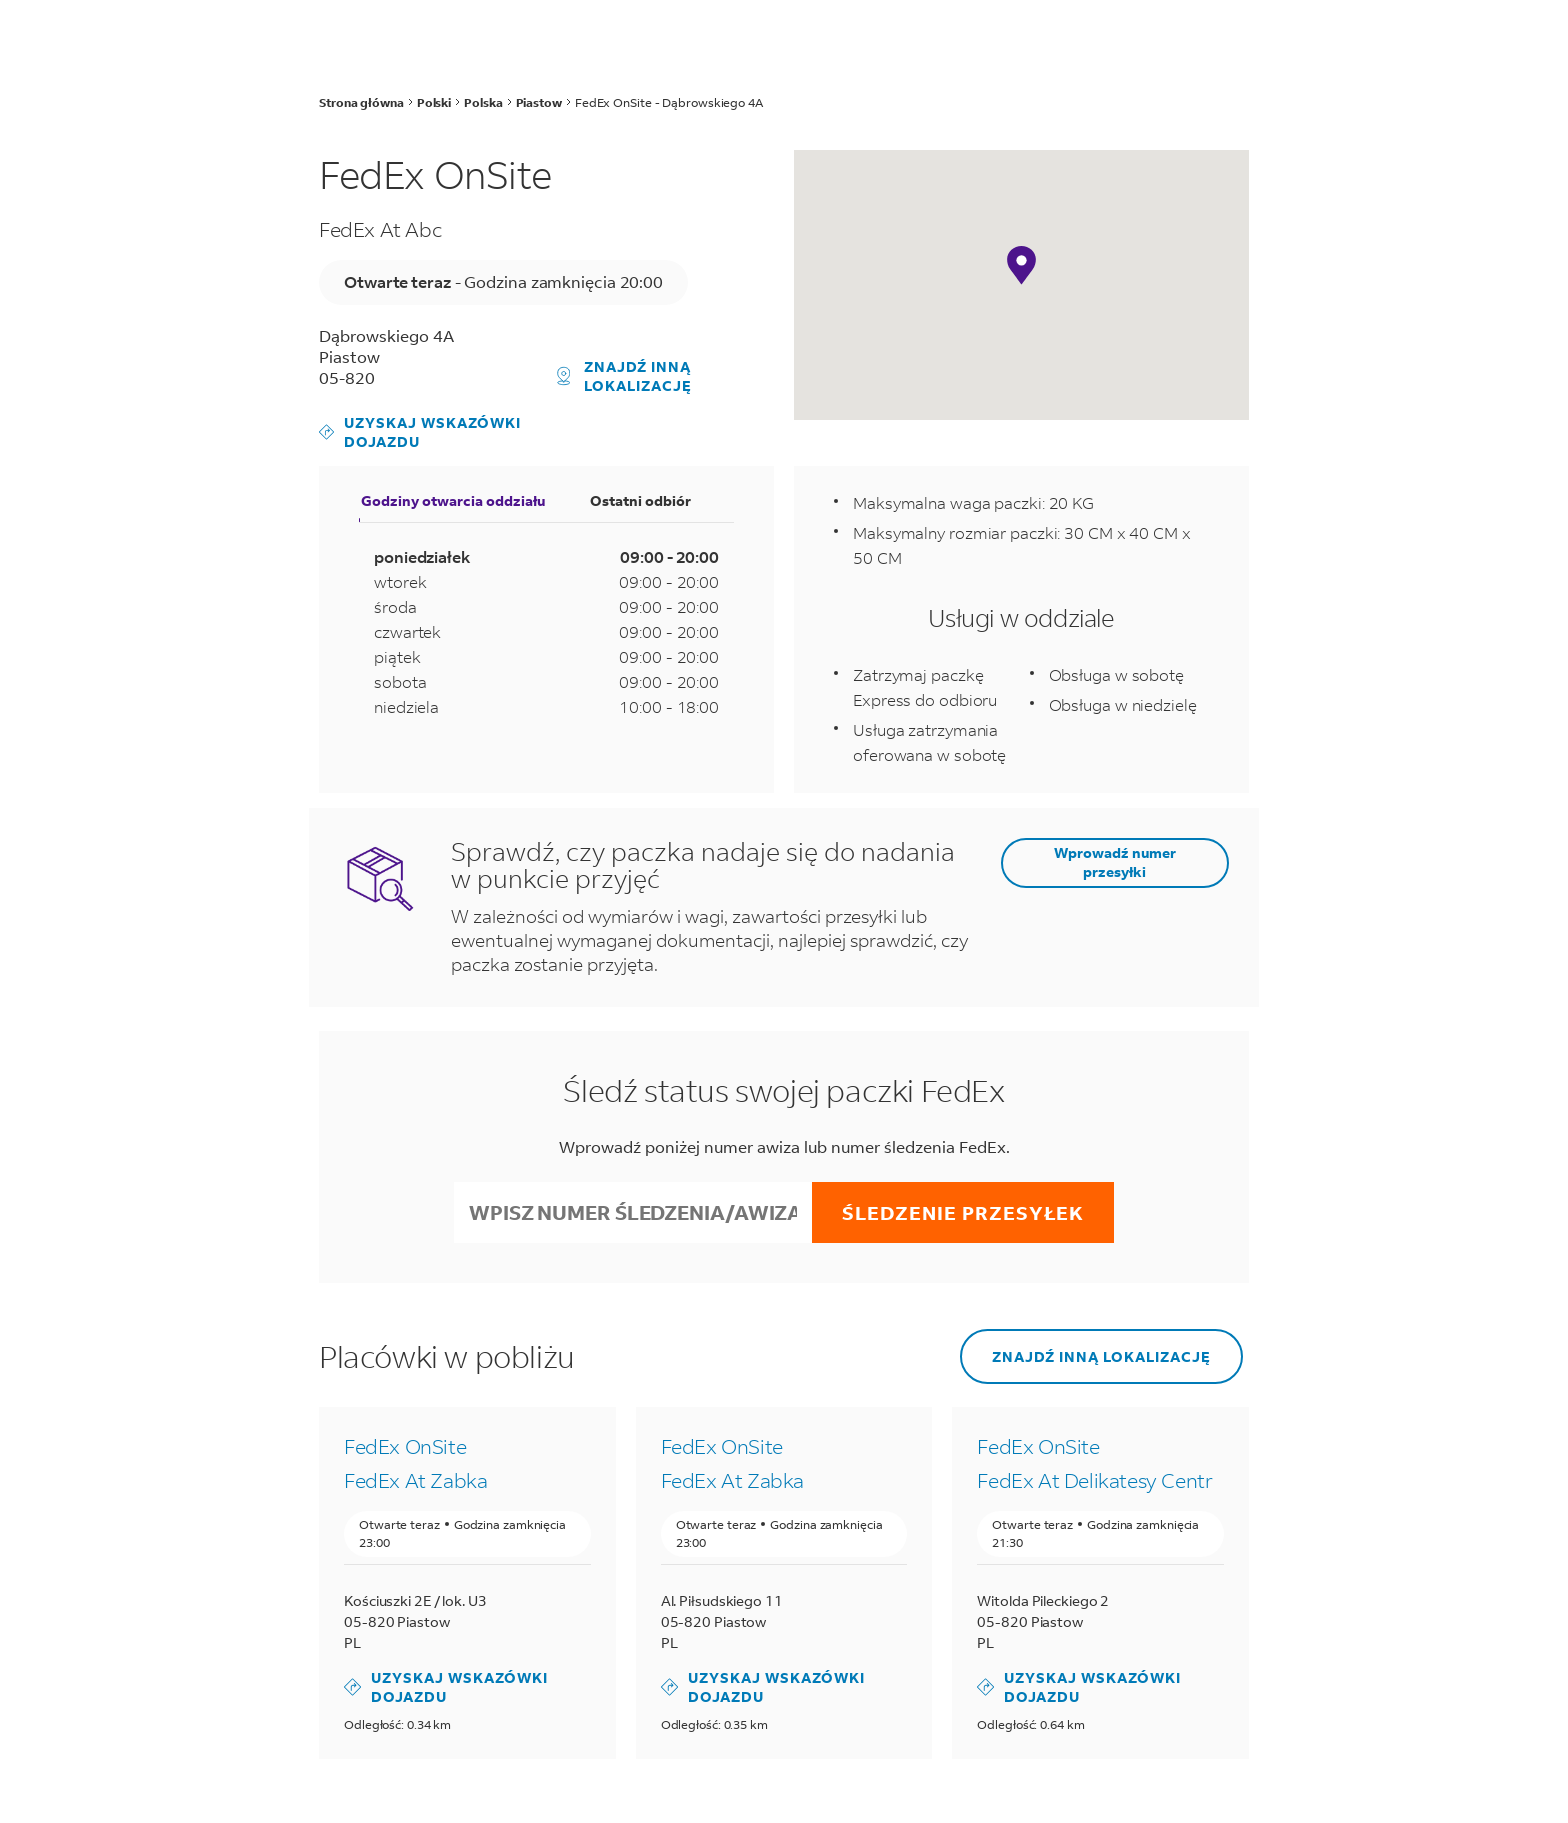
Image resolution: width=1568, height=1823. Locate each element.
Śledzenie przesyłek (963, 1212)
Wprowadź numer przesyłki (1115, 862)
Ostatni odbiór (640, 500)
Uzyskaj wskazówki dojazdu (420, 432)
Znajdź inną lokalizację (625, 376)
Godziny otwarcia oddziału (453, 500)
